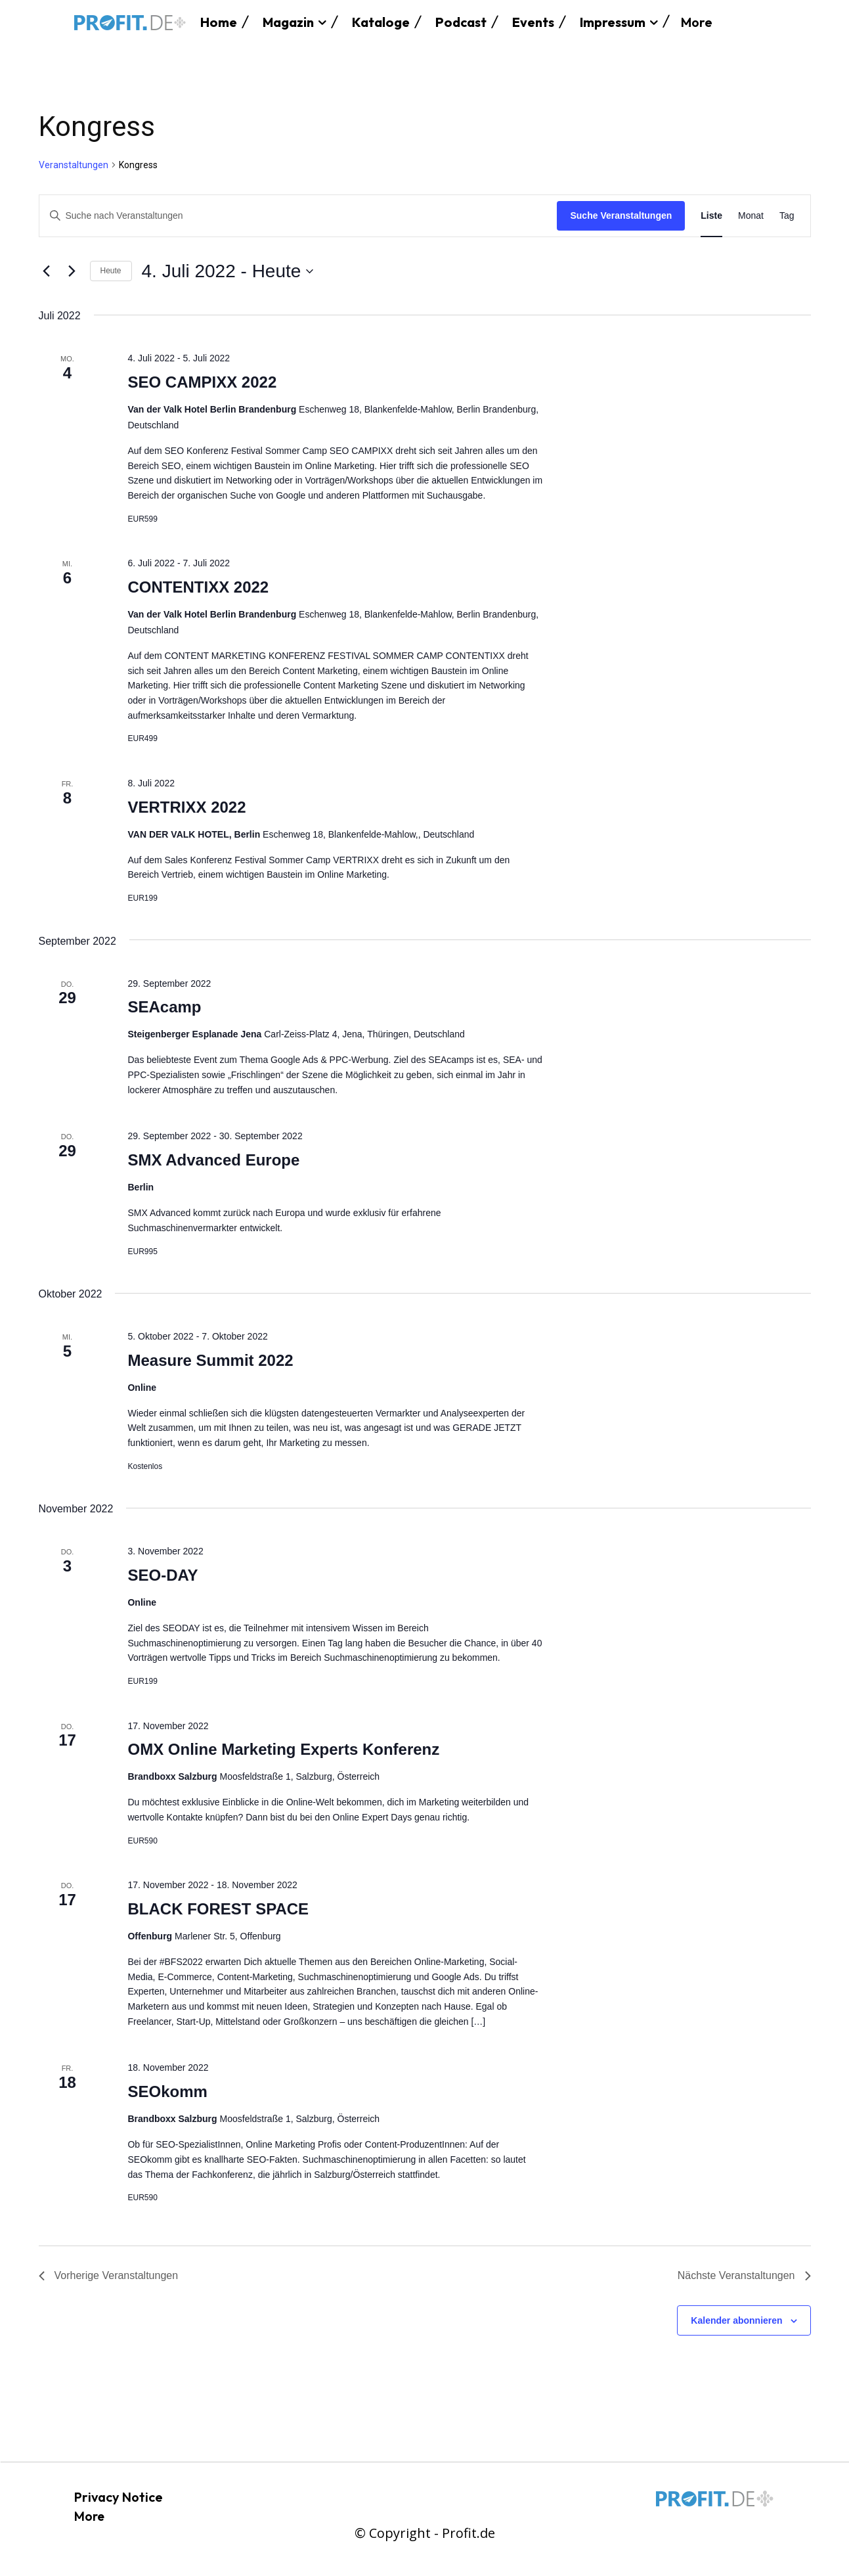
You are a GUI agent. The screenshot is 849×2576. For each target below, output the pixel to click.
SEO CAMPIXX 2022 (201, 382)
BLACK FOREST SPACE (218, 1909)
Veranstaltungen (73, 165)
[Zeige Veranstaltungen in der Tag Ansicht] (787, 216)
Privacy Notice (118, 2497)
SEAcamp (164, 1007)
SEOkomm (167, 2091)
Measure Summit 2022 (210, 1360)
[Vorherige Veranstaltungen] (46, 271)
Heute (110, 270)
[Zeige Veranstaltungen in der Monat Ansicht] (751, 216)
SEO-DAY (162, 1575)
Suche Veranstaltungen (621, 215)
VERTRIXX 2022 (186, 807)
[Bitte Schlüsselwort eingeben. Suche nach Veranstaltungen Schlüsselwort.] (298, 216)
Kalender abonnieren (736, 2320)
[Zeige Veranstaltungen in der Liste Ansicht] (711, 216)
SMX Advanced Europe (213, 1160)
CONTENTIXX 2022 (198, 587)
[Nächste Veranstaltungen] (72, 271)
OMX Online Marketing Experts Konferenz (283, 1749)
